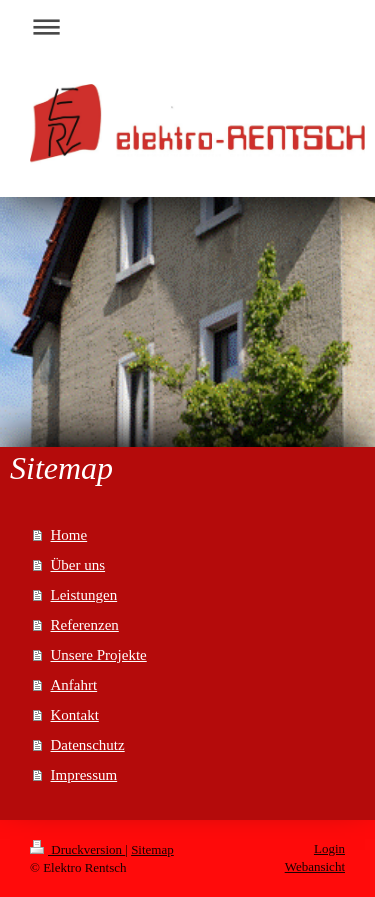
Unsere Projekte (99, 655)
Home (69, 535)
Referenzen (85, 625)
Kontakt (75, 715)
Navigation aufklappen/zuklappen (187, 26)
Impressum (84, 775)
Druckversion (77, 849)
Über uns (78, 565)
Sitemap (152, 849)
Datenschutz (88, 745)
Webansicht (315, 866)
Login (329, 848)
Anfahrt (74, 685)
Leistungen (84, 595)
